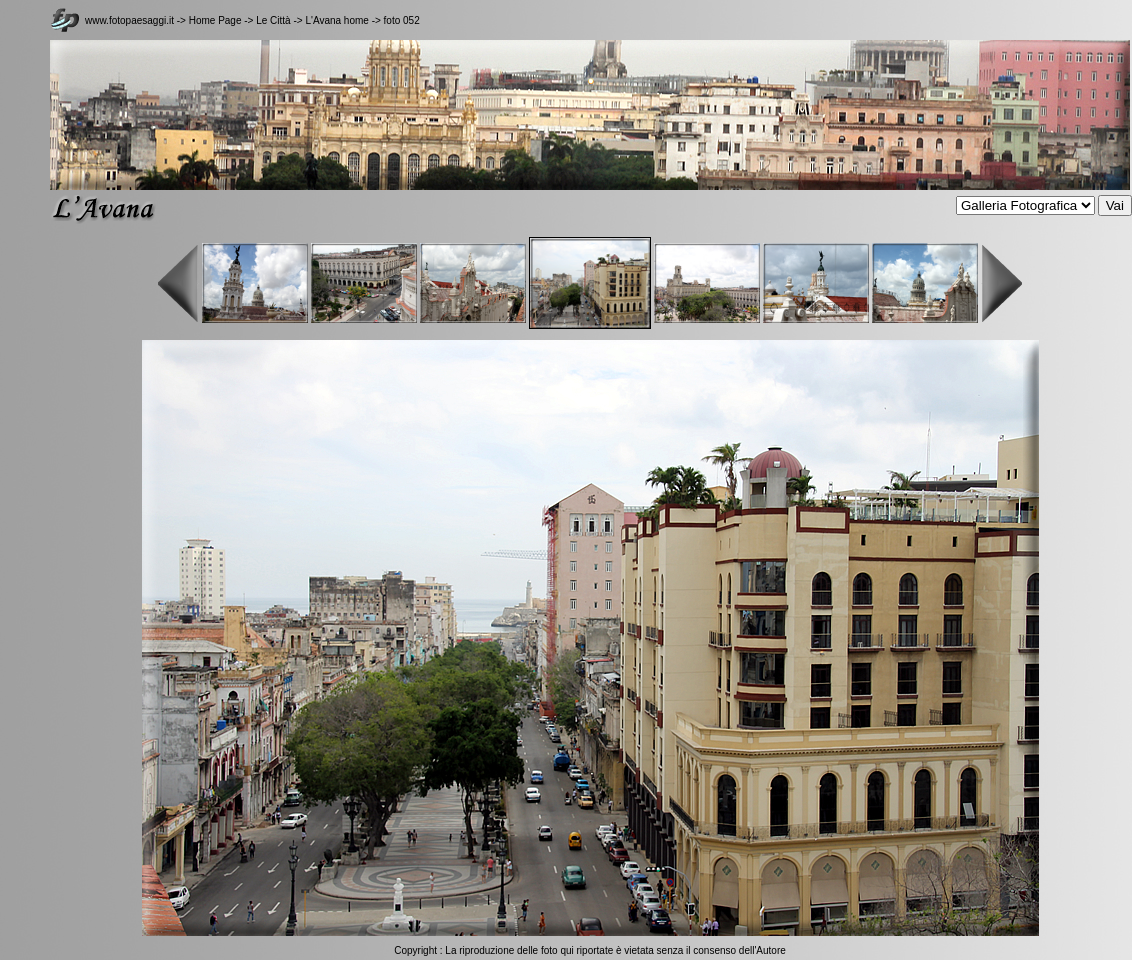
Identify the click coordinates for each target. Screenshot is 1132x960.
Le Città (274, 20)
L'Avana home (336, 20)
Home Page (215, 20)
